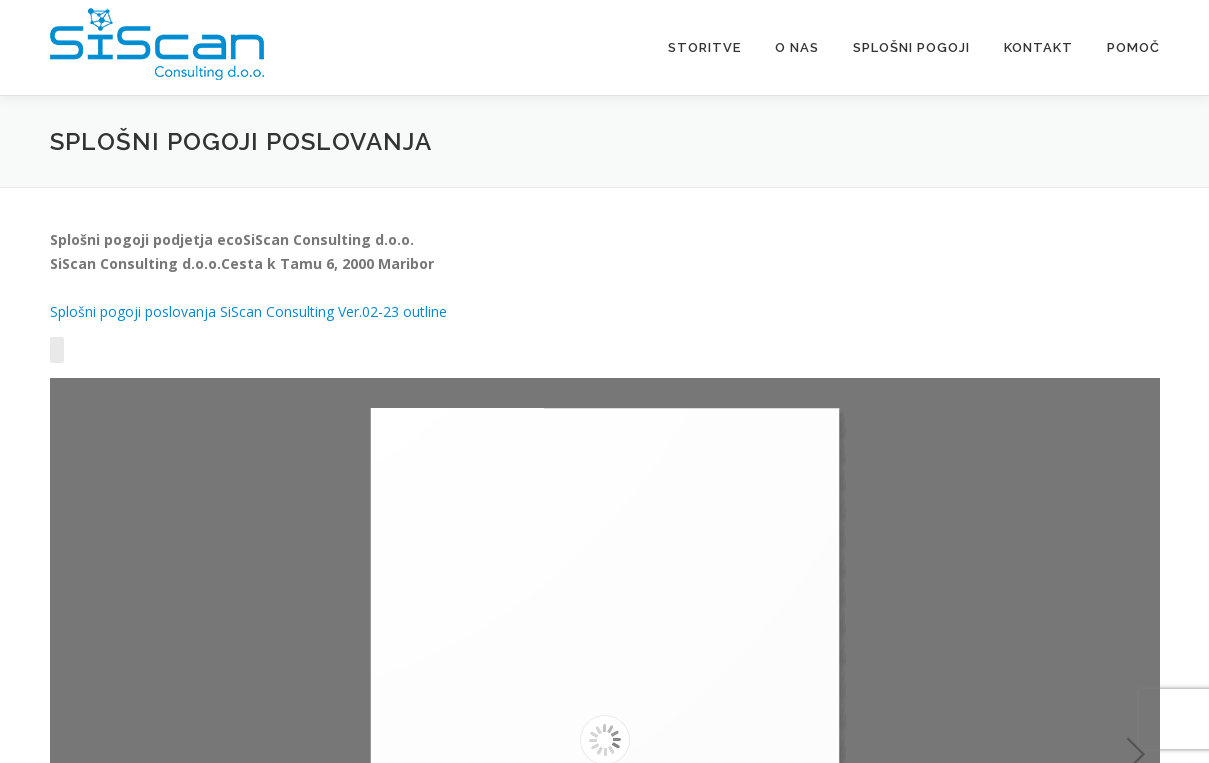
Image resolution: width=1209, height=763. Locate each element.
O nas (797, 47)
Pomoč (1133, 47)
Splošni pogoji (911, 47)
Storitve (704, 47)
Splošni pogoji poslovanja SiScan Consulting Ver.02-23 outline (248, 311)
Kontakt (1038, 47)
